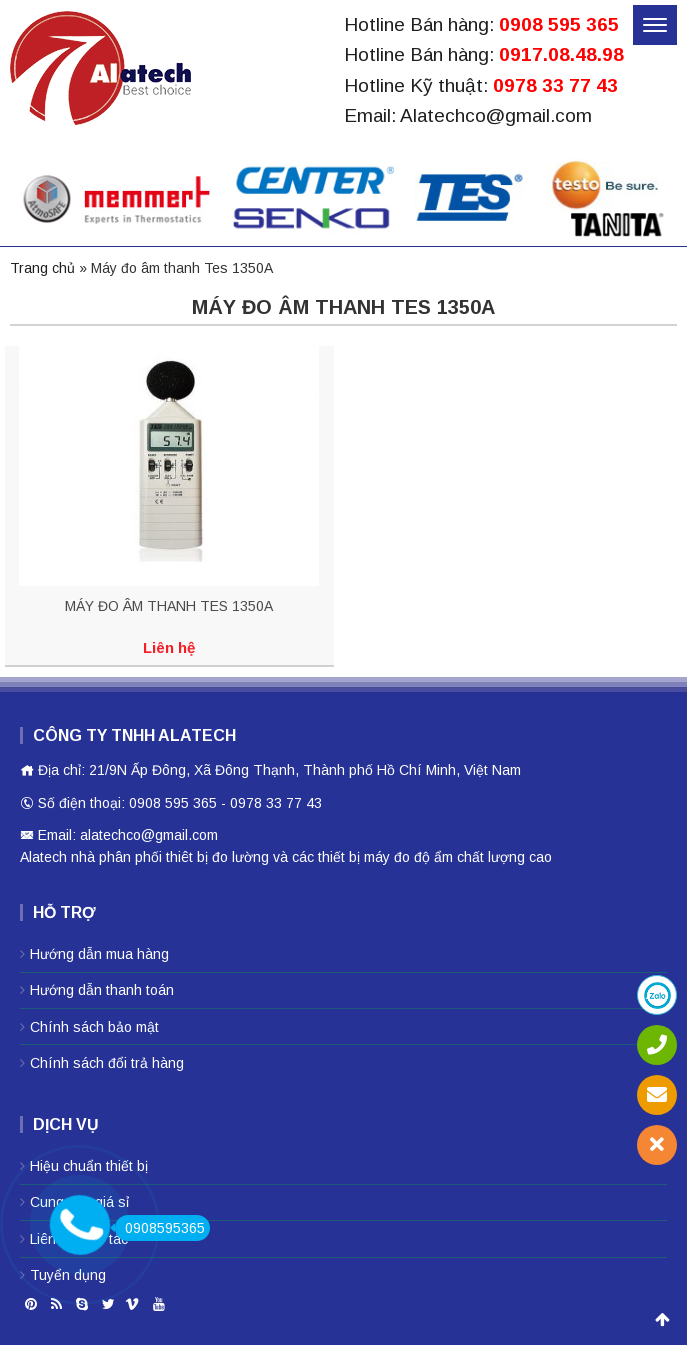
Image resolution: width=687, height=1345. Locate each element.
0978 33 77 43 (555, 85)
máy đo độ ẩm (408, 857)
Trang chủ (42, 268)
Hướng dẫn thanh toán (102, 990)
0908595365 (160, 1228)
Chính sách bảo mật (94, 1027)
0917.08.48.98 (561, 54)
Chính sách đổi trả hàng (107, 1063)
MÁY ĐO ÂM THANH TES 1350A (169, 606)
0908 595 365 (559, 24)
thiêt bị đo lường (217, 857)
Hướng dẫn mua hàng (99, 954)
